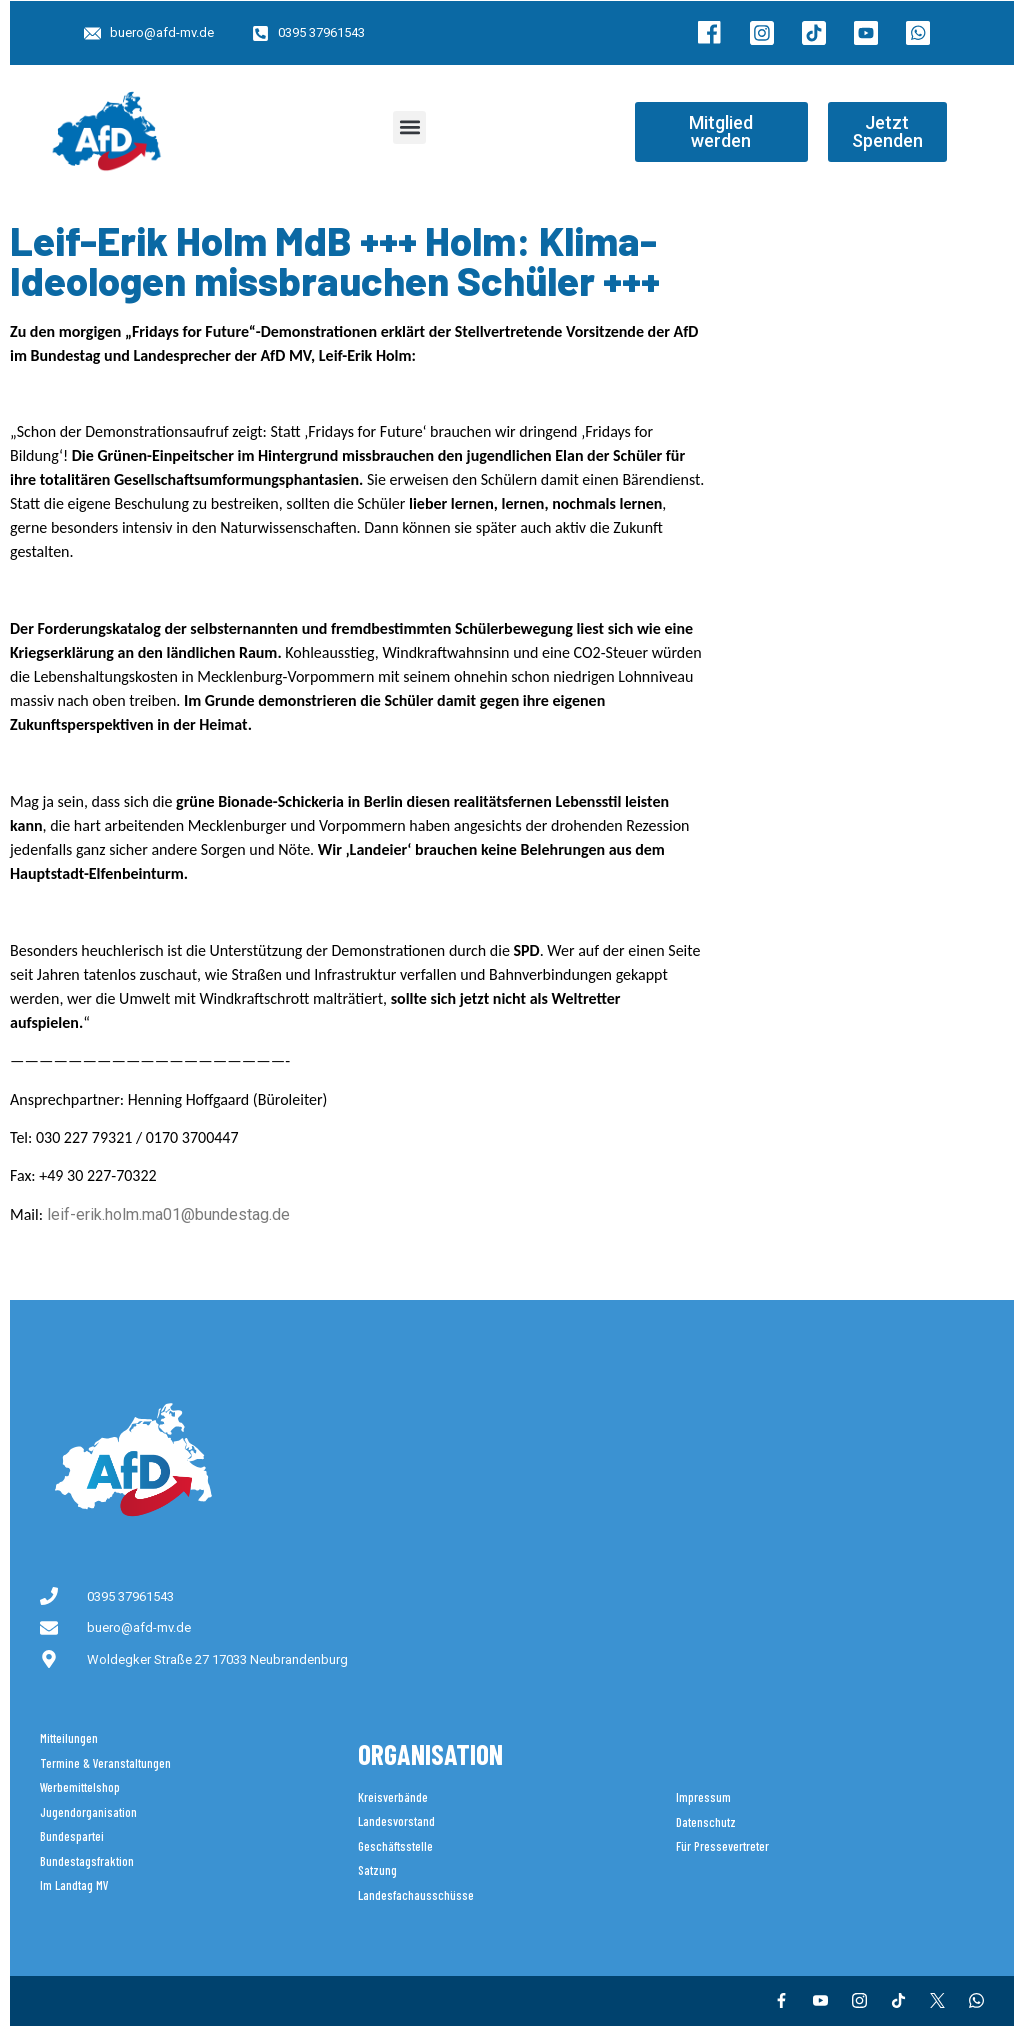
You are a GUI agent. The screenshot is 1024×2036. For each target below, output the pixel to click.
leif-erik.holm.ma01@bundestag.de (168, 1214)
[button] (409, 127)
